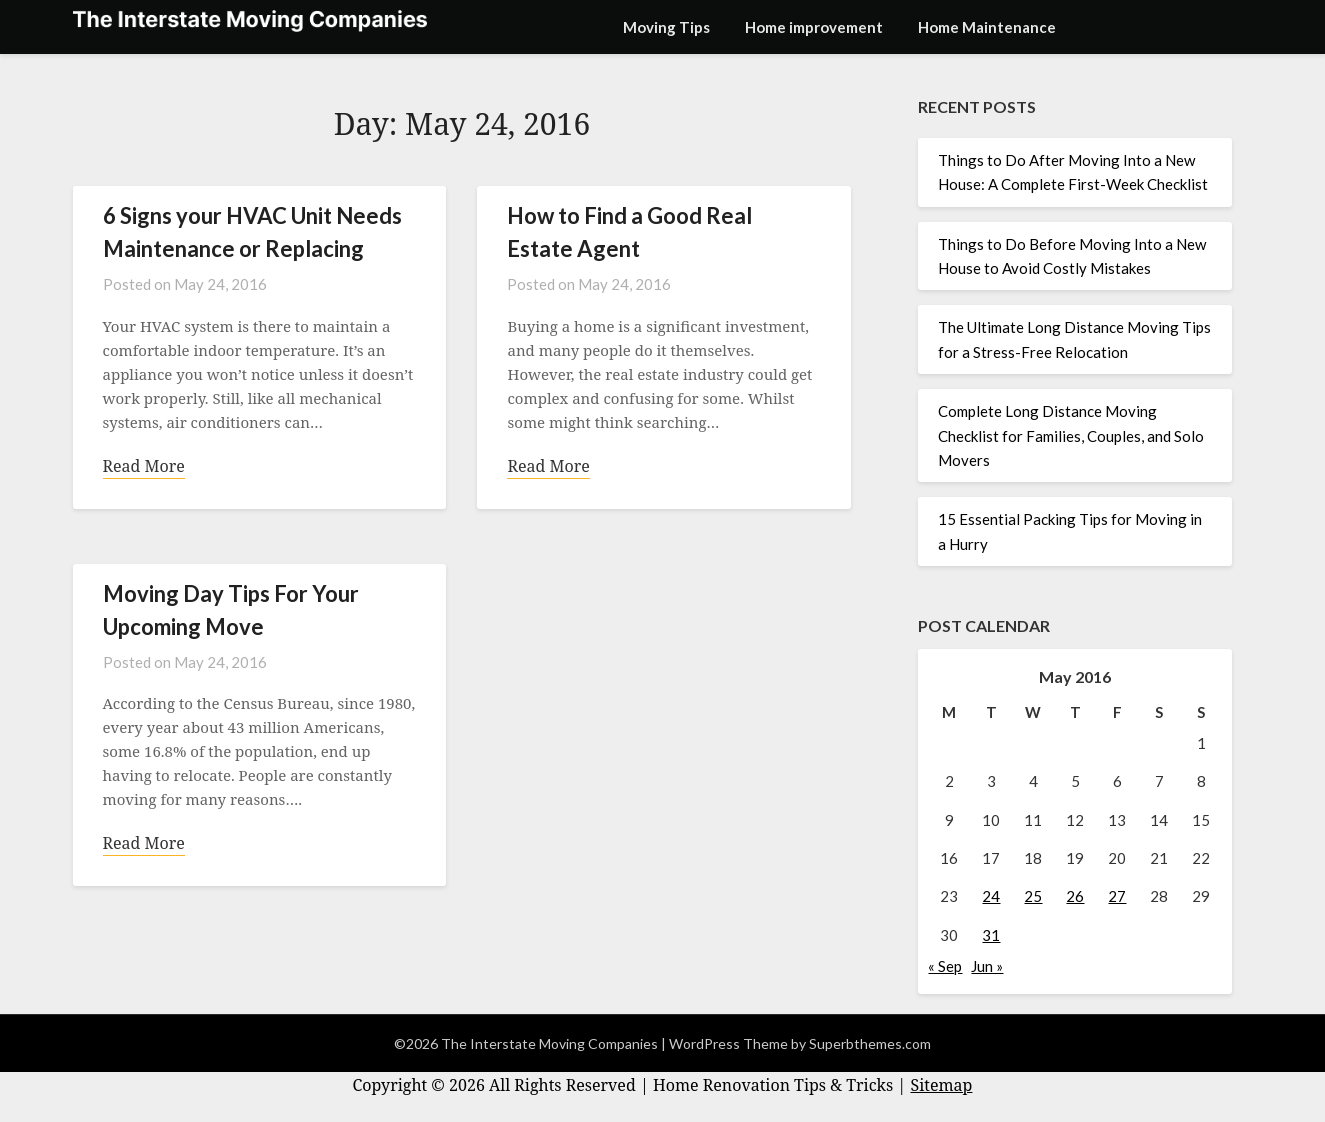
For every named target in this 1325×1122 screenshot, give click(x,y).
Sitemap (941, 1085)
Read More (144, 466)
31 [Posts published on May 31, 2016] (991, 935)
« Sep (945, 966)
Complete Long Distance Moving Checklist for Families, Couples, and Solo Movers (1071, 435)
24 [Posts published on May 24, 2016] (991, 896)
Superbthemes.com (870, 1043)
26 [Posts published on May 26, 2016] (1075, 896)
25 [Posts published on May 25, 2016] (1033, 896)
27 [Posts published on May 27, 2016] (1117, 896)
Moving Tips (666, 27)
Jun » (987, 966)
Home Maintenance (987, 27)
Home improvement (814, 27)
